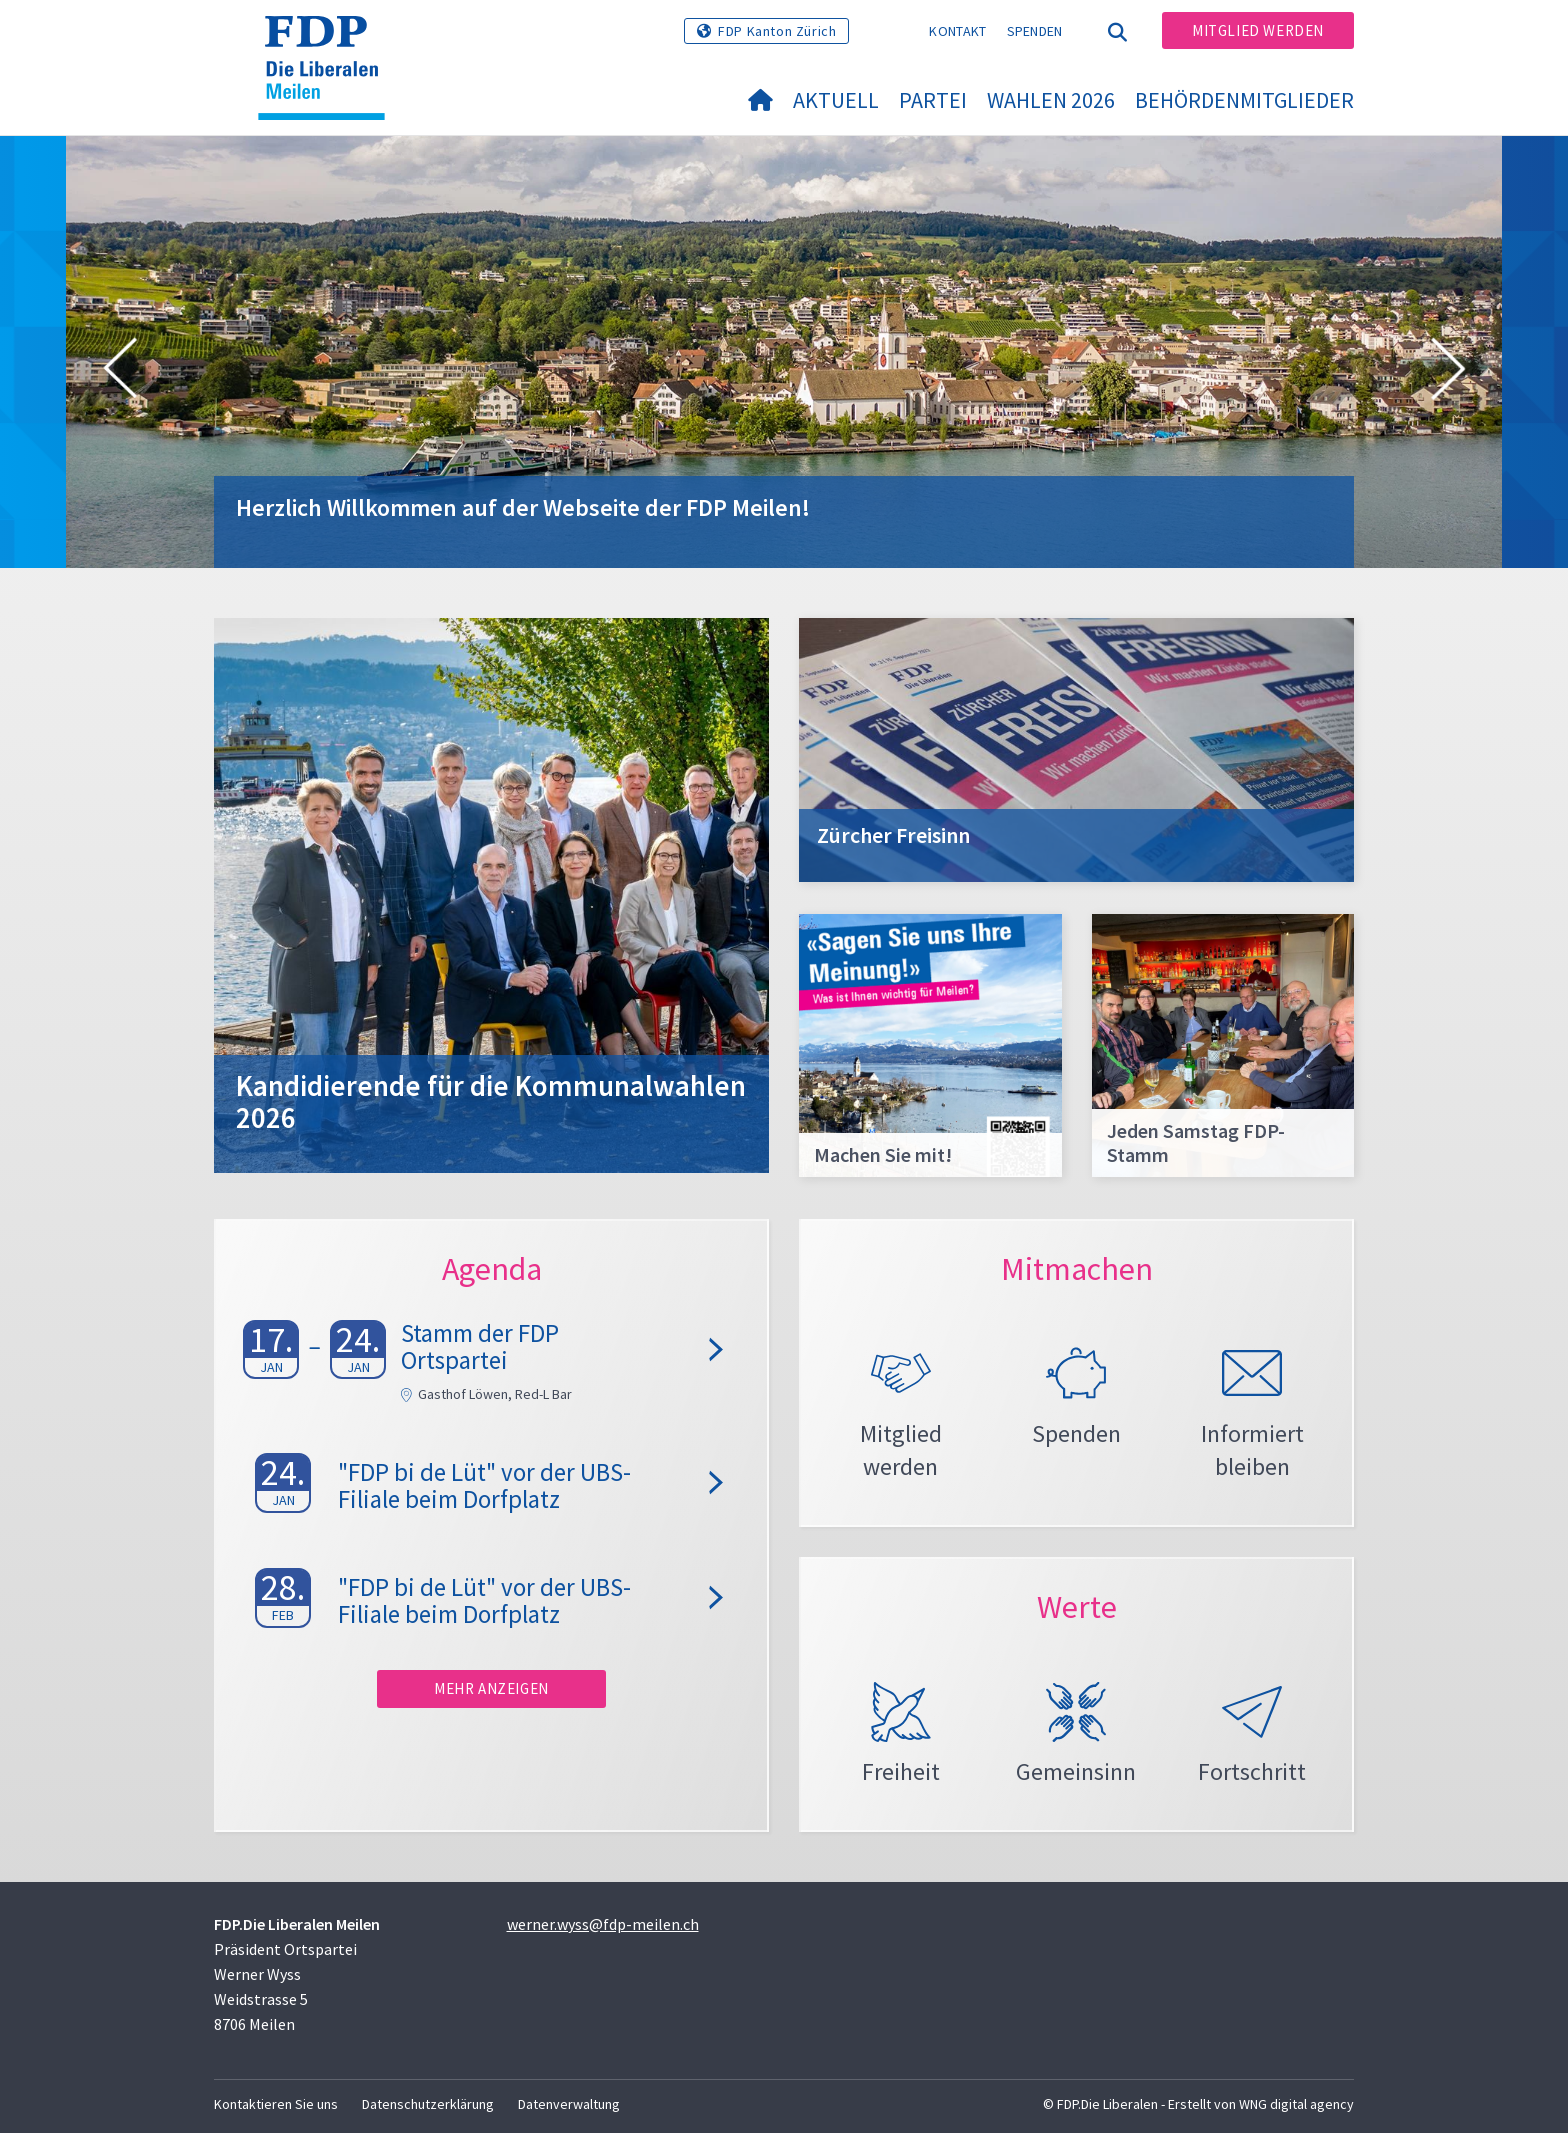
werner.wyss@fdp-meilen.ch (603, 1924)
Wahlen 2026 (1051, 100)
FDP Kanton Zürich (777, 31)
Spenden (1035, 31)
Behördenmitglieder (1244, 100)
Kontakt (957, 31)
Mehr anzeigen (491, 1688)
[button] (120, 372)
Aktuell (836, 100)
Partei (933, 100)
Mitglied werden (1258, 30)
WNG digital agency (1296, 2104)
